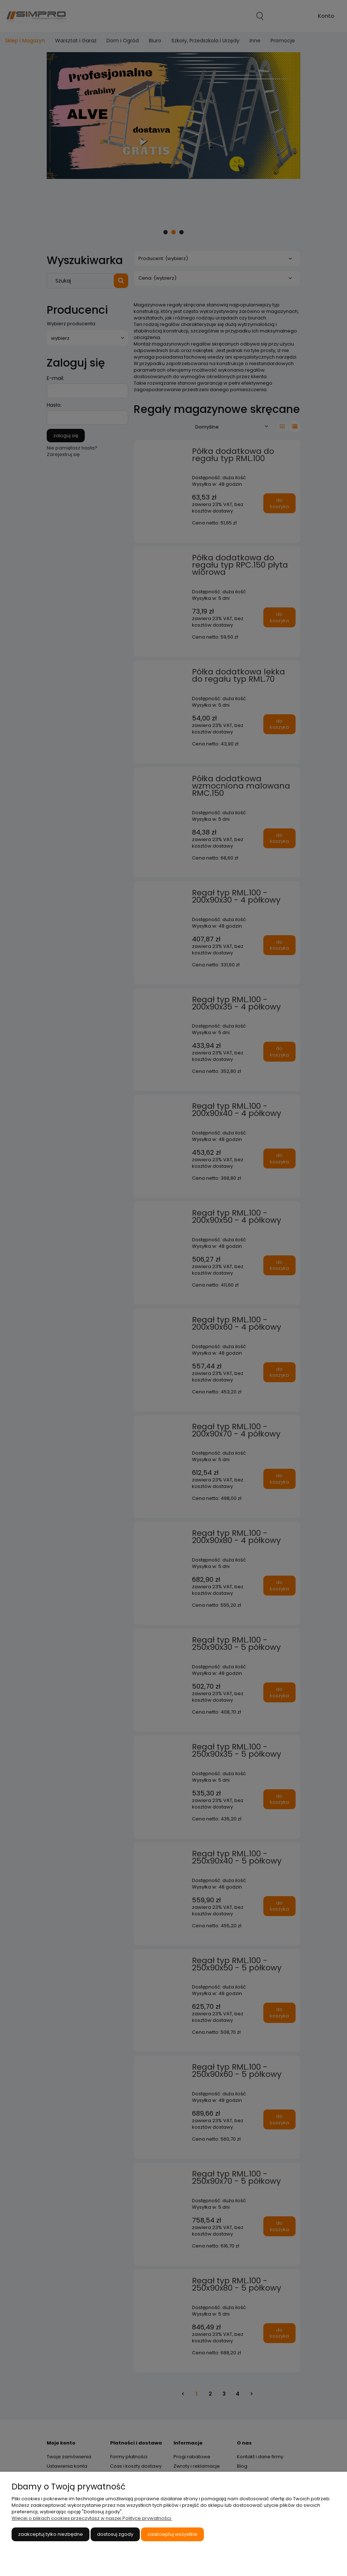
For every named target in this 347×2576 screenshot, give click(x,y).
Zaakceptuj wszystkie (172, 2534)
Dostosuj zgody (115, 2534)
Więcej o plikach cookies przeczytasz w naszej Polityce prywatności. (92, 2518)
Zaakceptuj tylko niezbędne (50, 2534)
